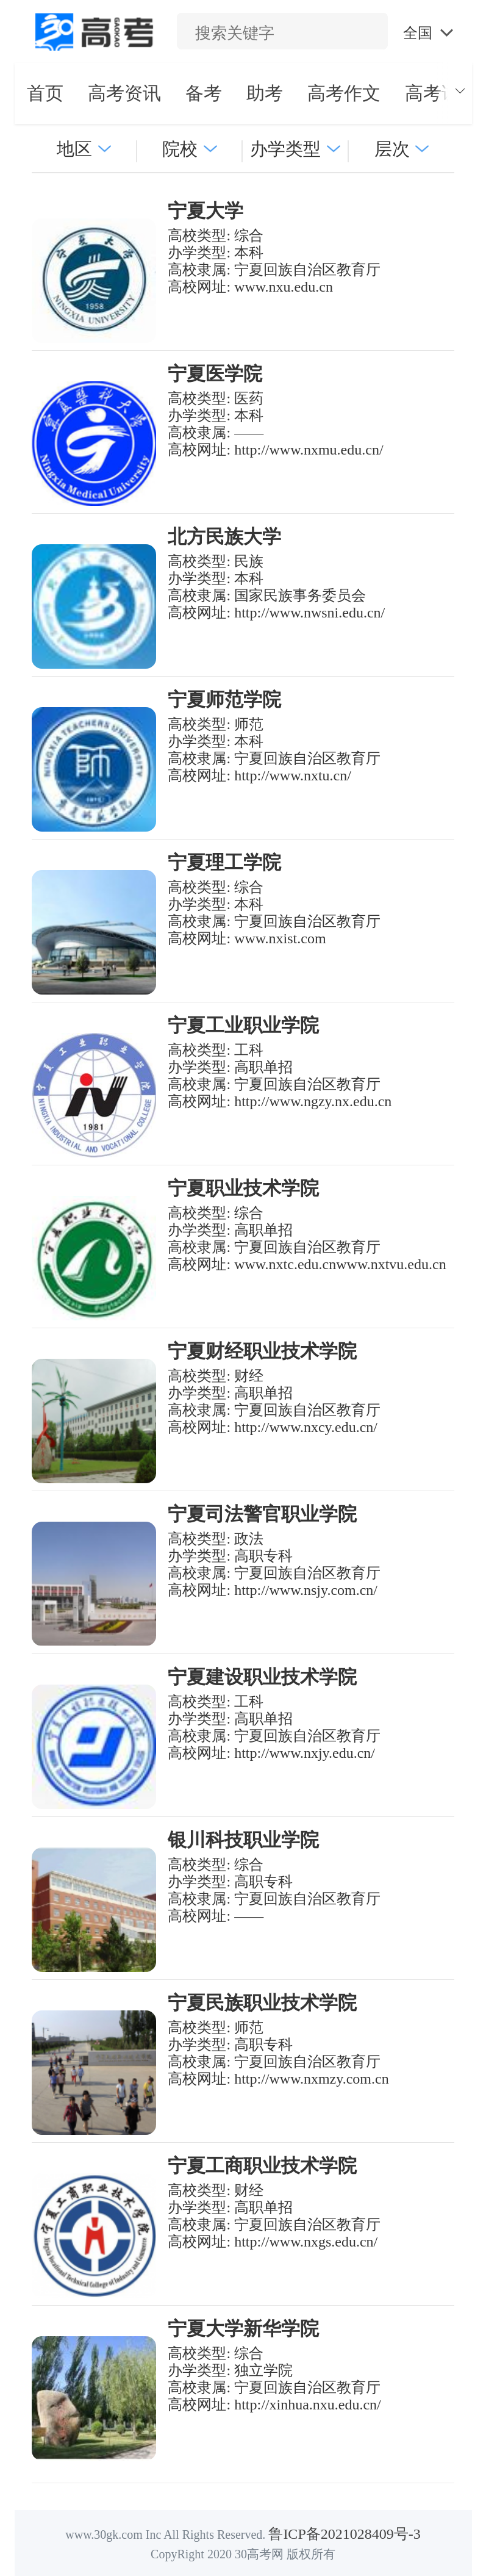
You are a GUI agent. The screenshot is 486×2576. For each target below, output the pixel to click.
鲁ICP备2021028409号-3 (344, 2534)
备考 (203, 93)
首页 (45, 93)
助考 (264, 93)
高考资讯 (124, 93)
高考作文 (344, 93)
